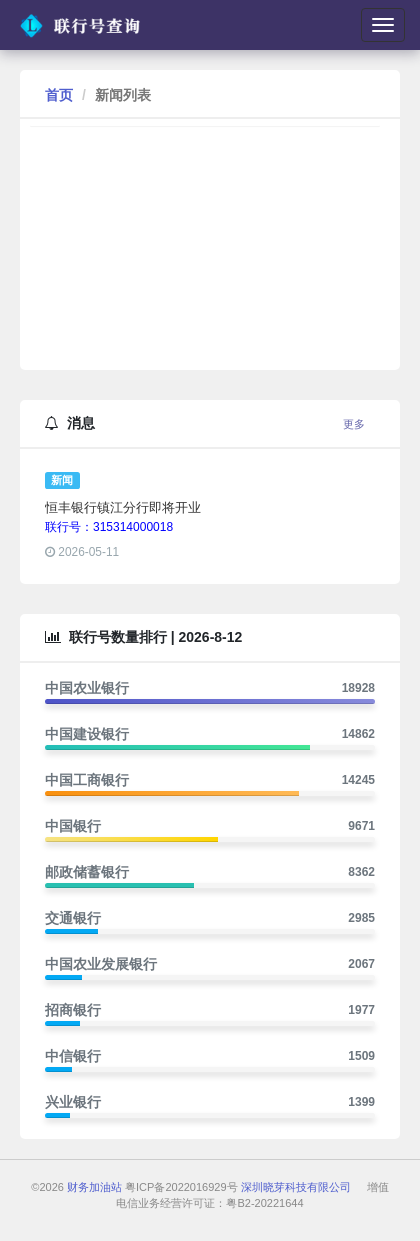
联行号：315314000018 (109, 527)
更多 (354, 424)
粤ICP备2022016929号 (181, 1187)
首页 (59, 95)
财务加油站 (94, 1187)
